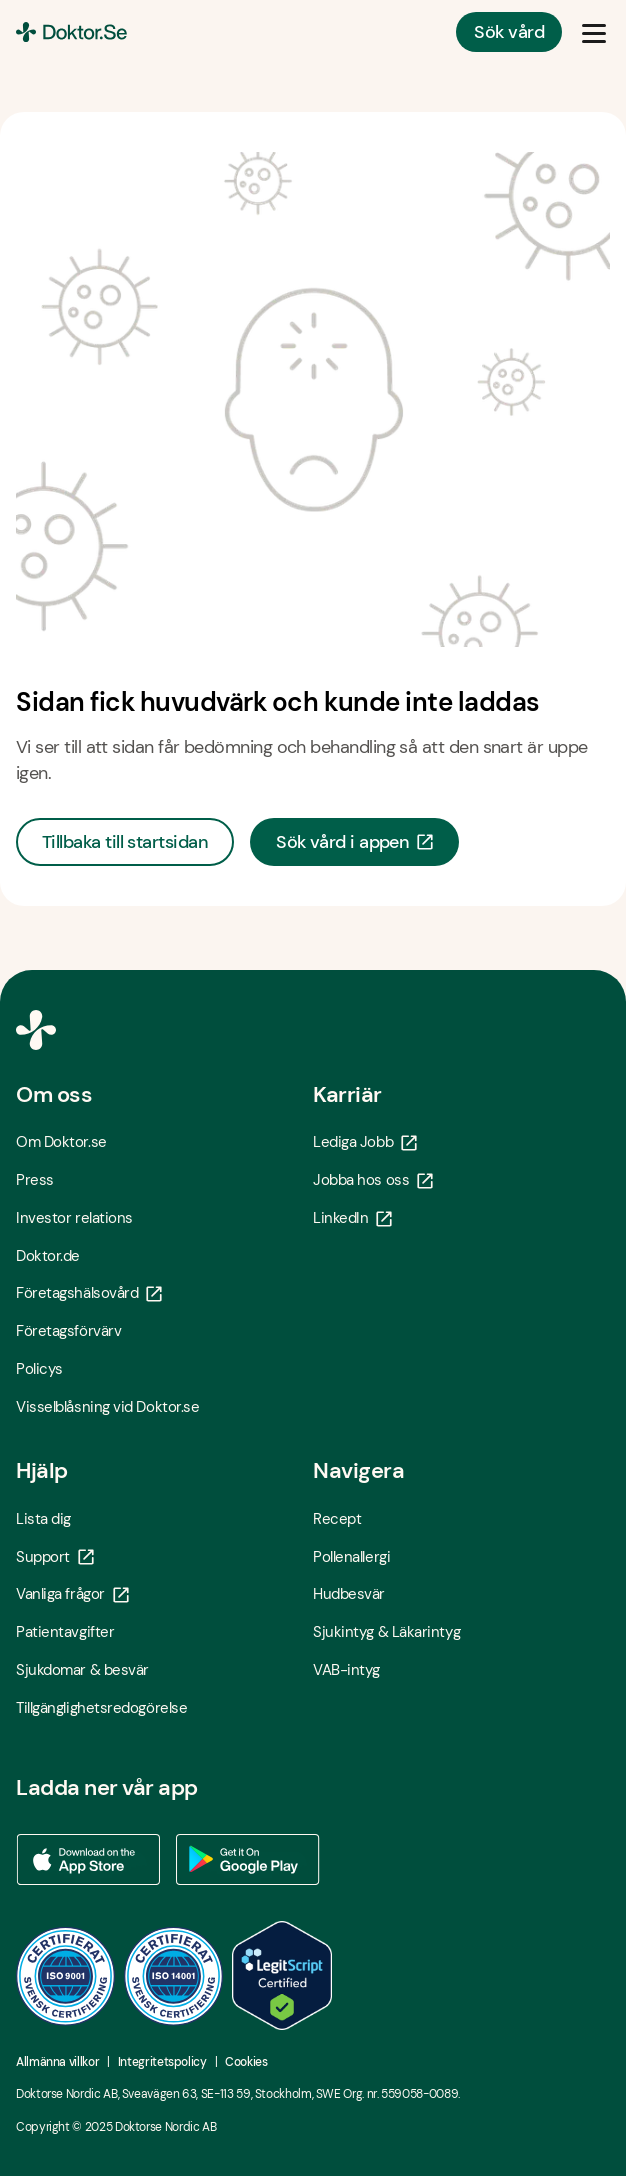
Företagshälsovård (89, 1293)
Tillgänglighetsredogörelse (101, 1708)
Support (55, 1557)
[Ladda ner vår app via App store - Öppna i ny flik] (88, 1860)
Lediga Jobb (365, 1142)
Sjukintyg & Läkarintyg (386, 1632)
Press (35, 1180)
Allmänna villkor (57, 2062)
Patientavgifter (65, 1632)
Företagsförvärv (68, 1331)
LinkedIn (352, 1218)
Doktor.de (48, 1256)
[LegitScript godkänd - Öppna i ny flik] (282, 1975)
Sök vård (509, 32)
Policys (39, 1369)
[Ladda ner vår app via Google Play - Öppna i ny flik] (248, 1860)
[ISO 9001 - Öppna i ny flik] (66, 1976)
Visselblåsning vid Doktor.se (107, 1407)
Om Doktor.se (61, 1142)
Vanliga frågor (72, 1594)
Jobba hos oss (373, 1180)
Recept (337, 1519)
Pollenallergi (351, 1557)
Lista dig (43, 1519)
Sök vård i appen (354, 842)
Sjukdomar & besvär (82, 1670)
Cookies (246, 2062)
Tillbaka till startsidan (125, 842)
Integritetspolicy (162, 2062)
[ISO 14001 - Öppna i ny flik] (174, 1976)
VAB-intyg (346, 1670)
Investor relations (74, 1218)
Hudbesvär (349, 1594)
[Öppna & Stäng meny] (594, 32)
